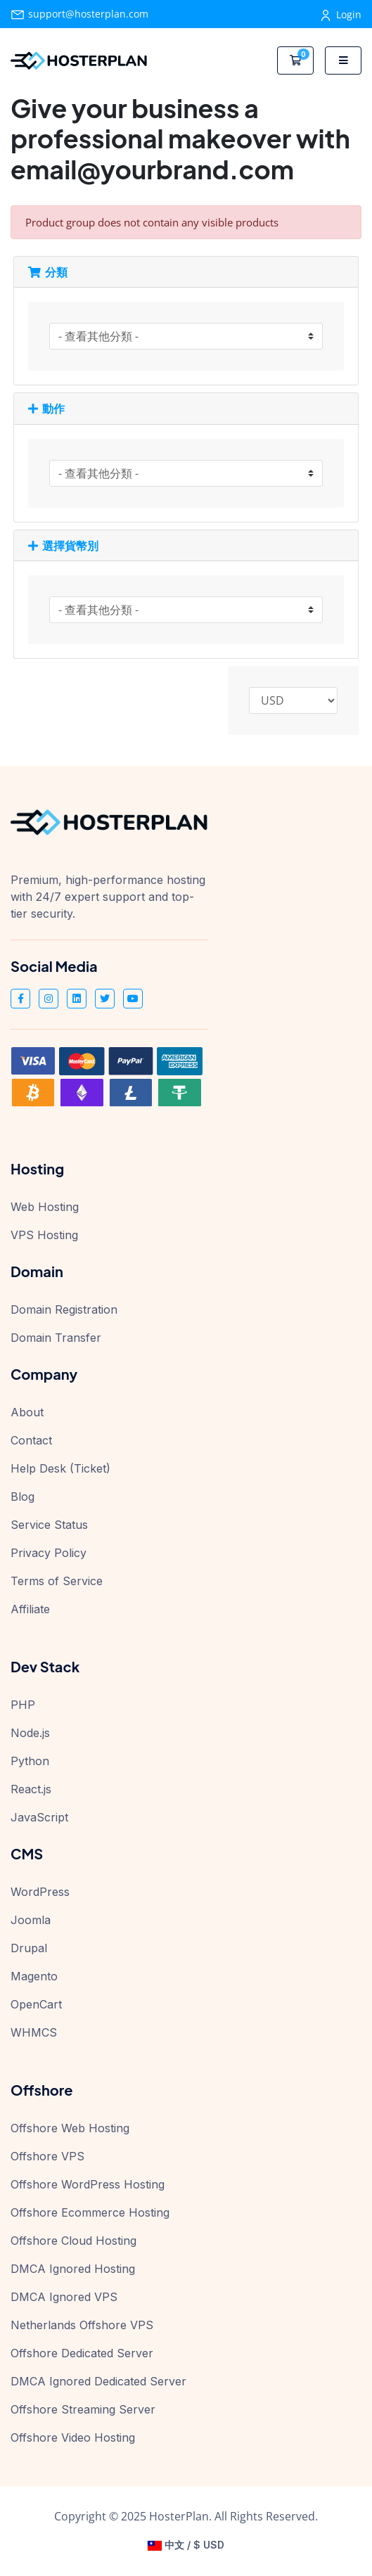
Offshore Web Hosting (70, 2128)
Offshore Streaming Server (83, 2409)
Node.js (30, 1733)
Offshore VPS (47, 2156)
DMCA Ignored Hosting (73, 2269)
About (27, 1412)
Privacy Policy (48, 1553)
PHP (23, 1705)
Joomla (31, 1920)
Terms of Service (57, 1581)
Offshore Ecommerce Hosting (90, 2212)
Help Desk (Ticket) (60, 1468)
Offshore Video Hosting (73, 2437)
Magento (34, 1976)
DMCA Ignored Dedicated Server (98, 2381)
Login (341, 14)
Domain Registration (64, 1309)
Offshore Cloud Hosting (73, 2241)
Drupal (29, 1948)
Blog (22, 1496)
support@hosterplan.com (79, 14)
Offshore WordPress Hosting (88, 2184)
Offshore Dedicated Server (82, 2353)
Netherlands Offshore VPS (82, 2325)
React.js (31, 1789)
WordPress (40, 1892)
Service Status (49, 1525)
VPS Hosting (44, 1235)
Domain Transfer (56, 1338)
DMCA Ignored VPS (64, 2297)
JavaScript (39, 1817)
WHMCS (34, 2032)
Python (30, 1761)
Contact (31, 1440)
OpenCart (36, 2004)
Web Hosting (45, 1207)
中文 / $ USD (186, 2545)
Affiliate (30, 1609)
